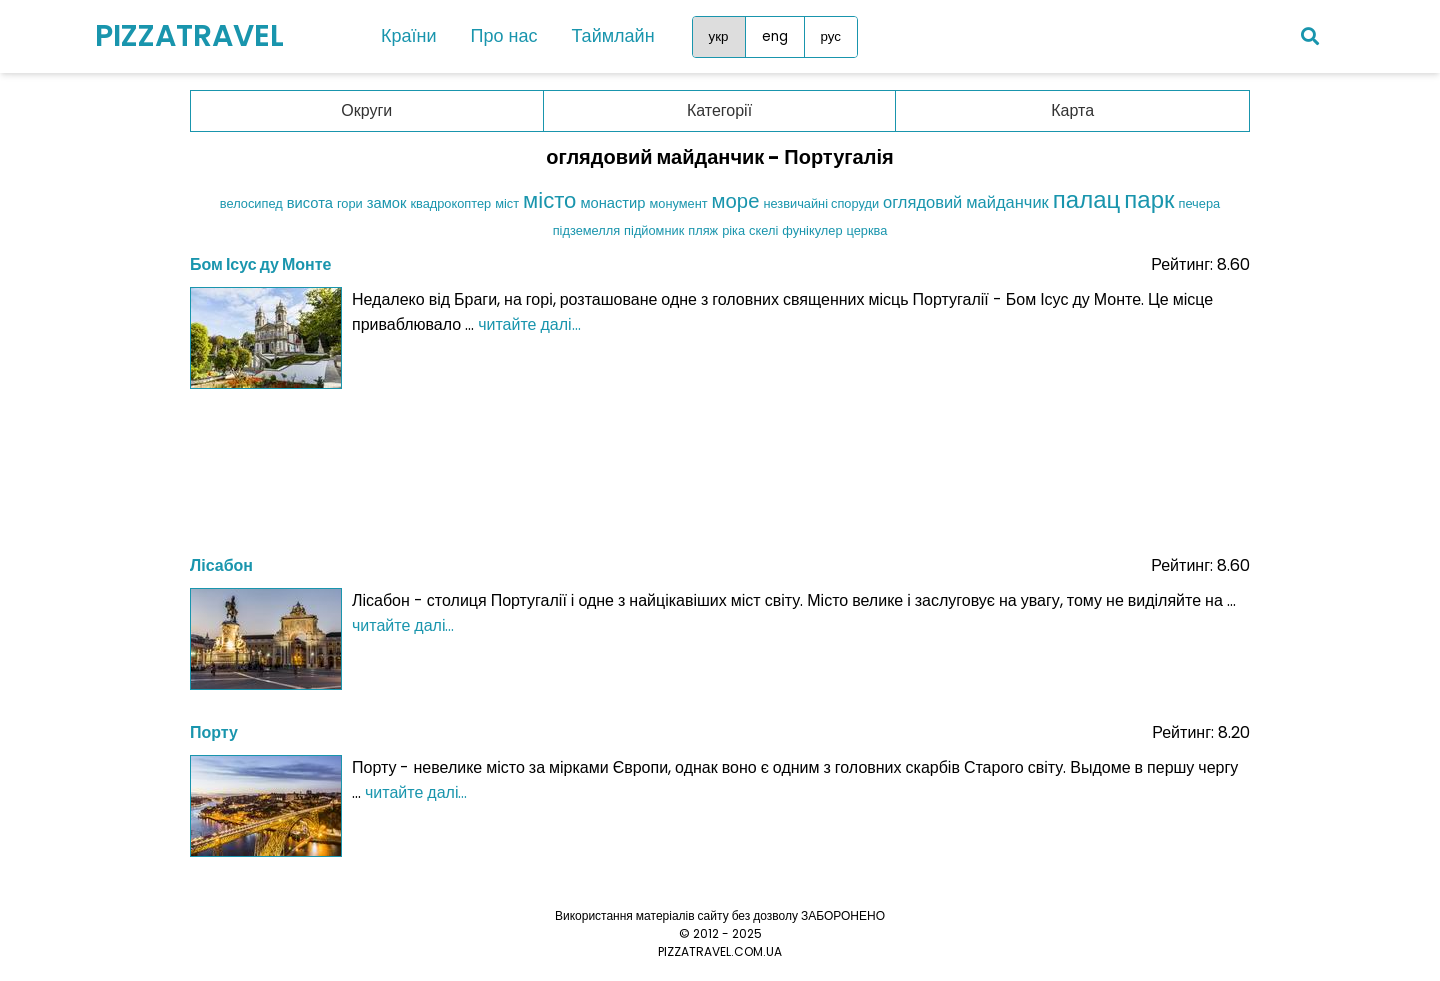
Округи (366, 110)
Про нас (504, 35)
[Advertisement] (720, 466)
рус (831, 36)
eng (775, 36)
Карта (1072, 110)
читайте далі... (529, 324)
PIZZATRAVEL (189, 36)
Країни (409, 35)
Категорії (719, 110)
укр (719, 36)
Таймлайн (612, 35)
